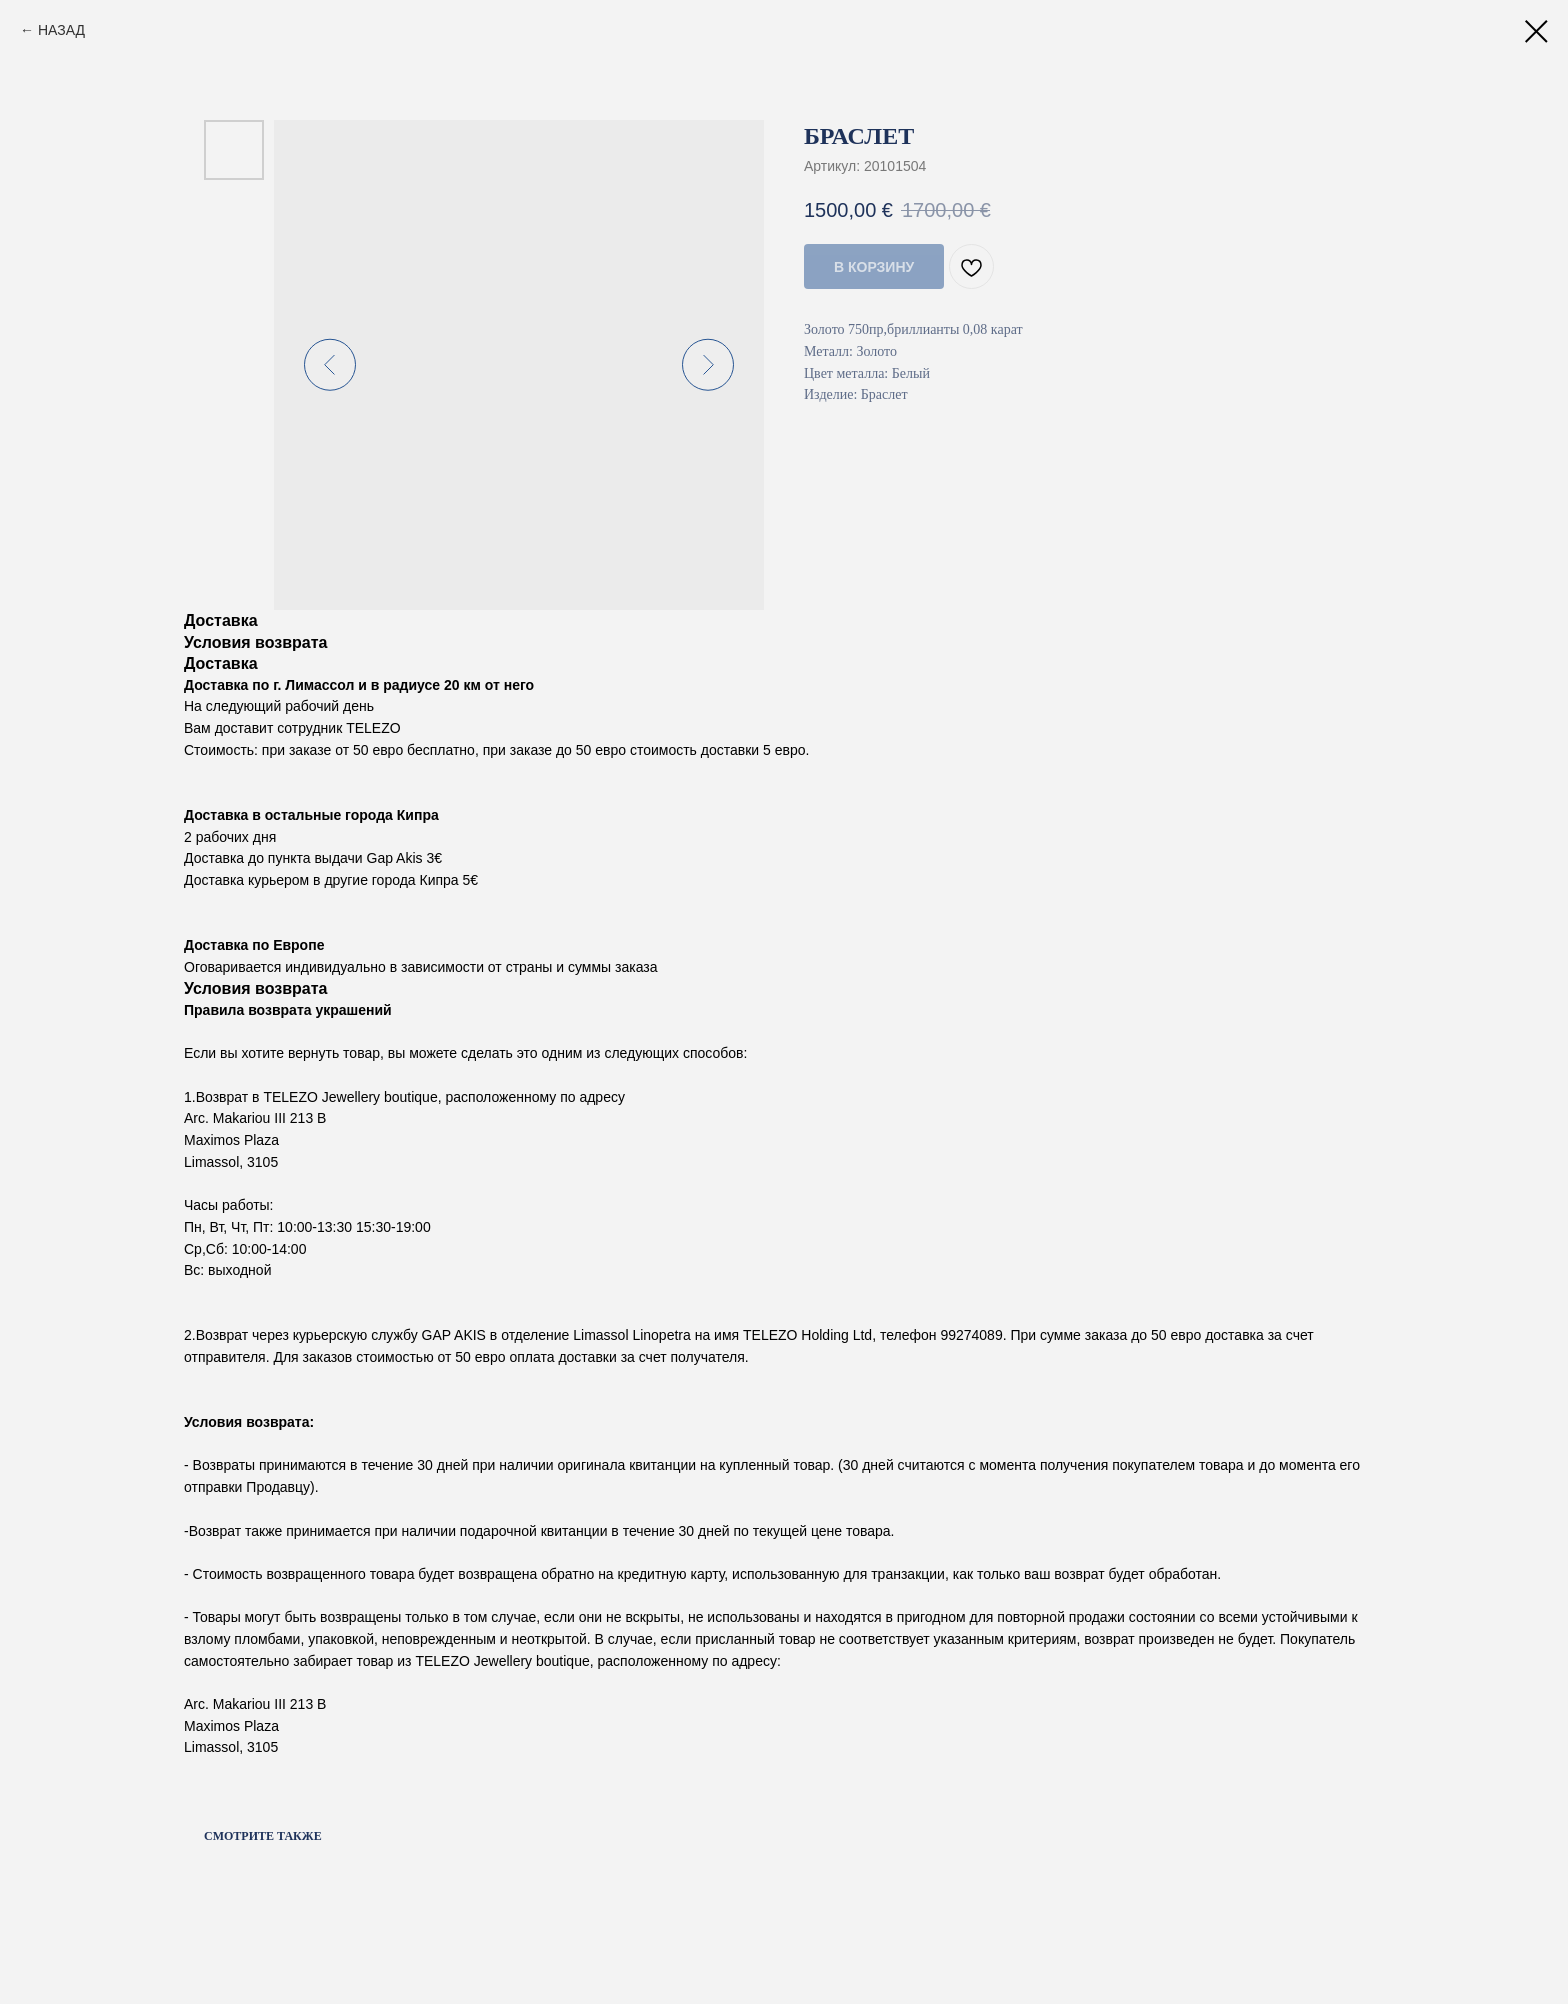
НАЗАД (61, 30)
